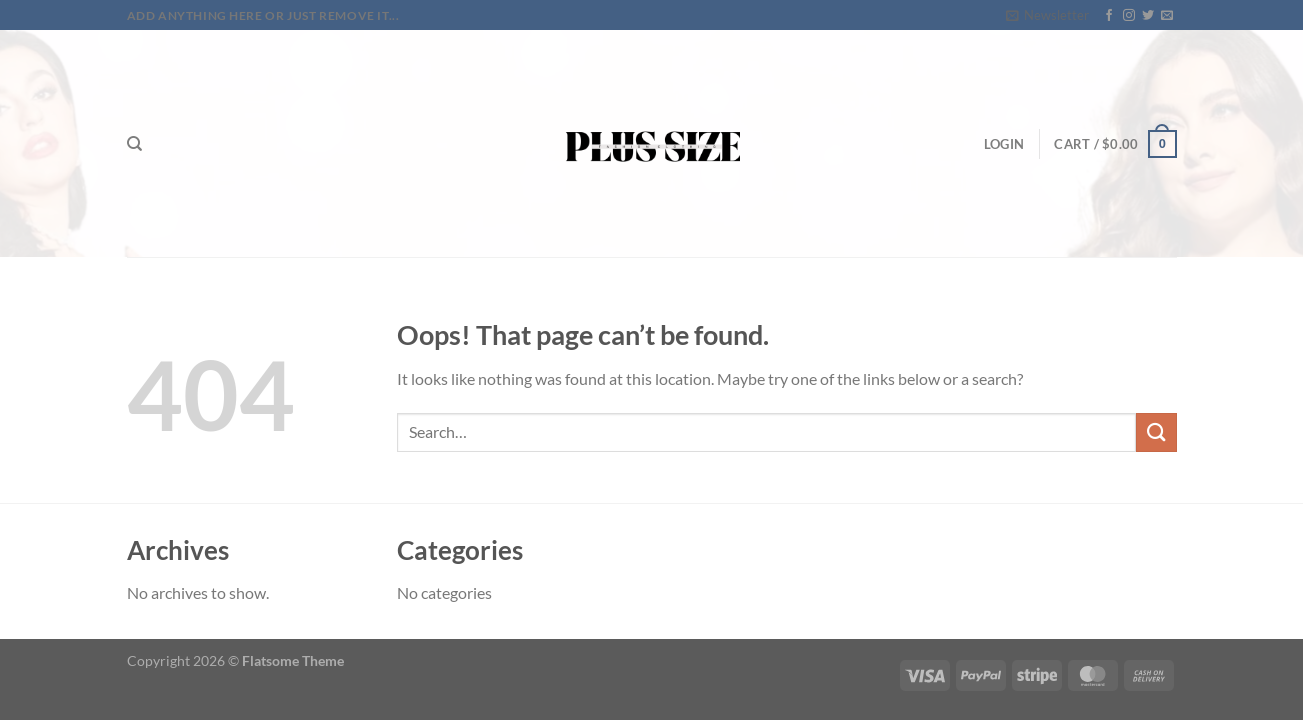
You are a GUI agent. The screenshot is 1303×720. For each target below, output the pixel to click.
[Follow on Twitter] (1148, 16)
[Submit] (1156, 432)
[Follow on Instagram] (1129, 16)
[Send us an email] (1167, 16)
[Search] (134, 144)
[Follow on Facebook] (1109, 16)
